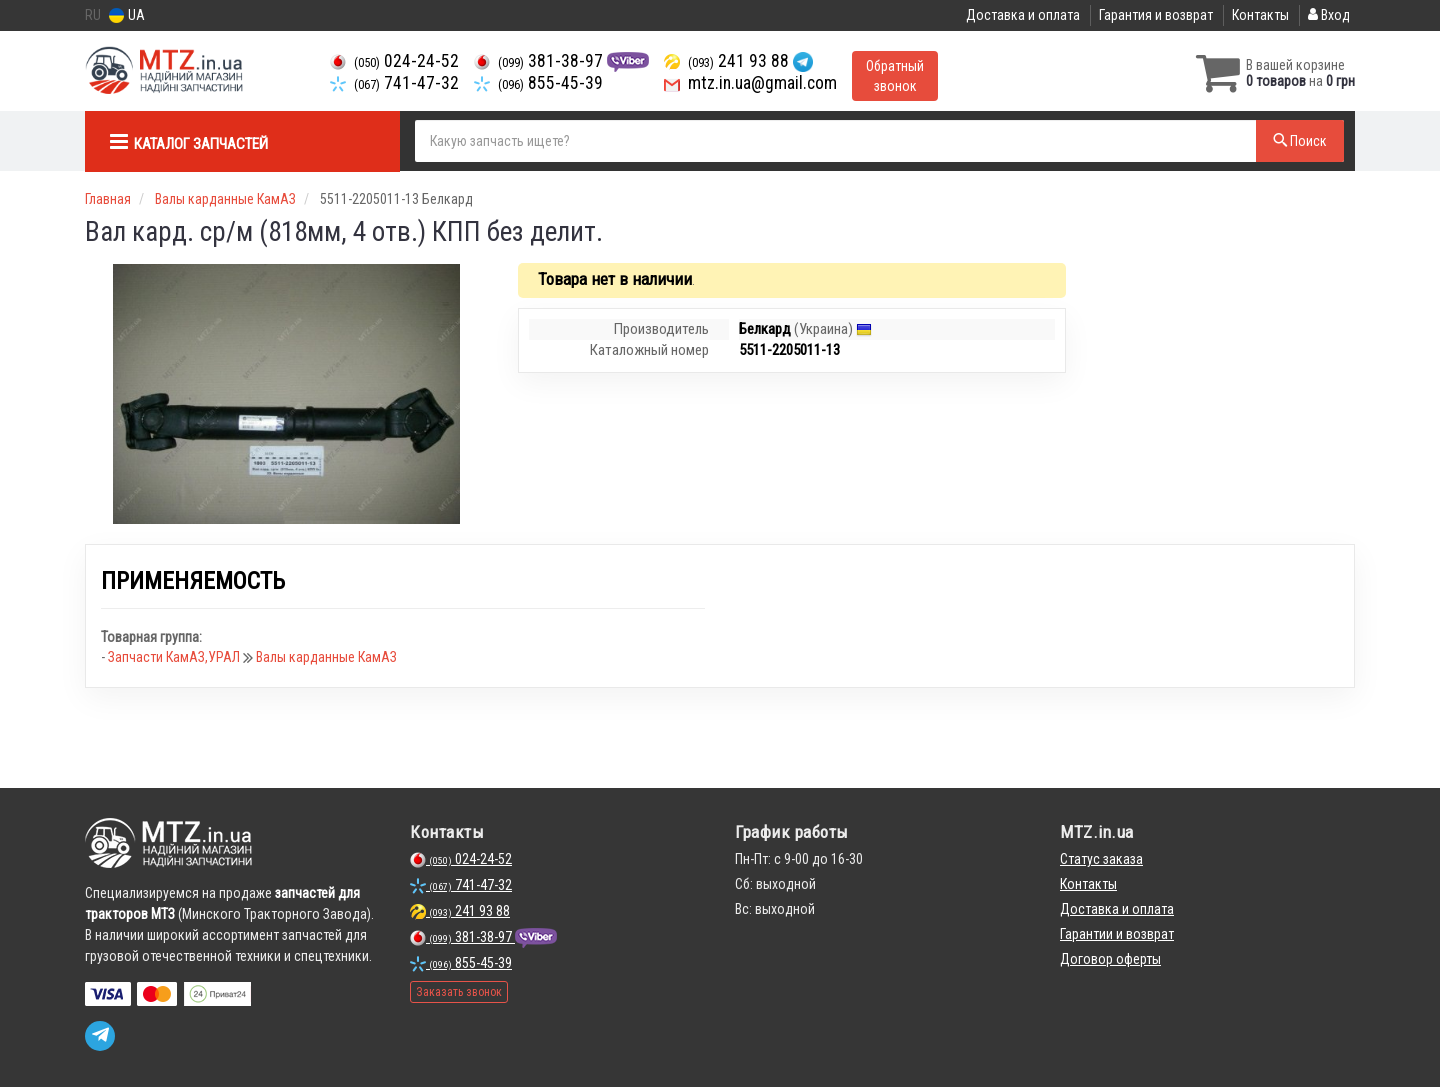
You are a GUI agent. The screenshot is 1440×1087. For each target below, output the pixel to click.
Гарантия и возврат (1156, 15)
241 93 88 (728, 61)
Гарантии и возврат (1117, 934)
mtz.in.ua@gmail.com (750, 83)
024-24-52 (394, 61)
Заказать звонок (459, 992)
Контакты (1260, 15)
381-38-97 (540, 61)
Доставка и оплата (1023, 15)
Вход (1329, 15)
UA (127, 15)
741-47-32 (394, 83)
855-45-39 (538, 83)
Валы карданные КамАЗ (326, 657)
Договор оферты (1110, 959)
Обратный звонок (895, 76)
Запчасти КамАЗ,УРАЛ (175, 657)
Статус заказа (1101, 859)
